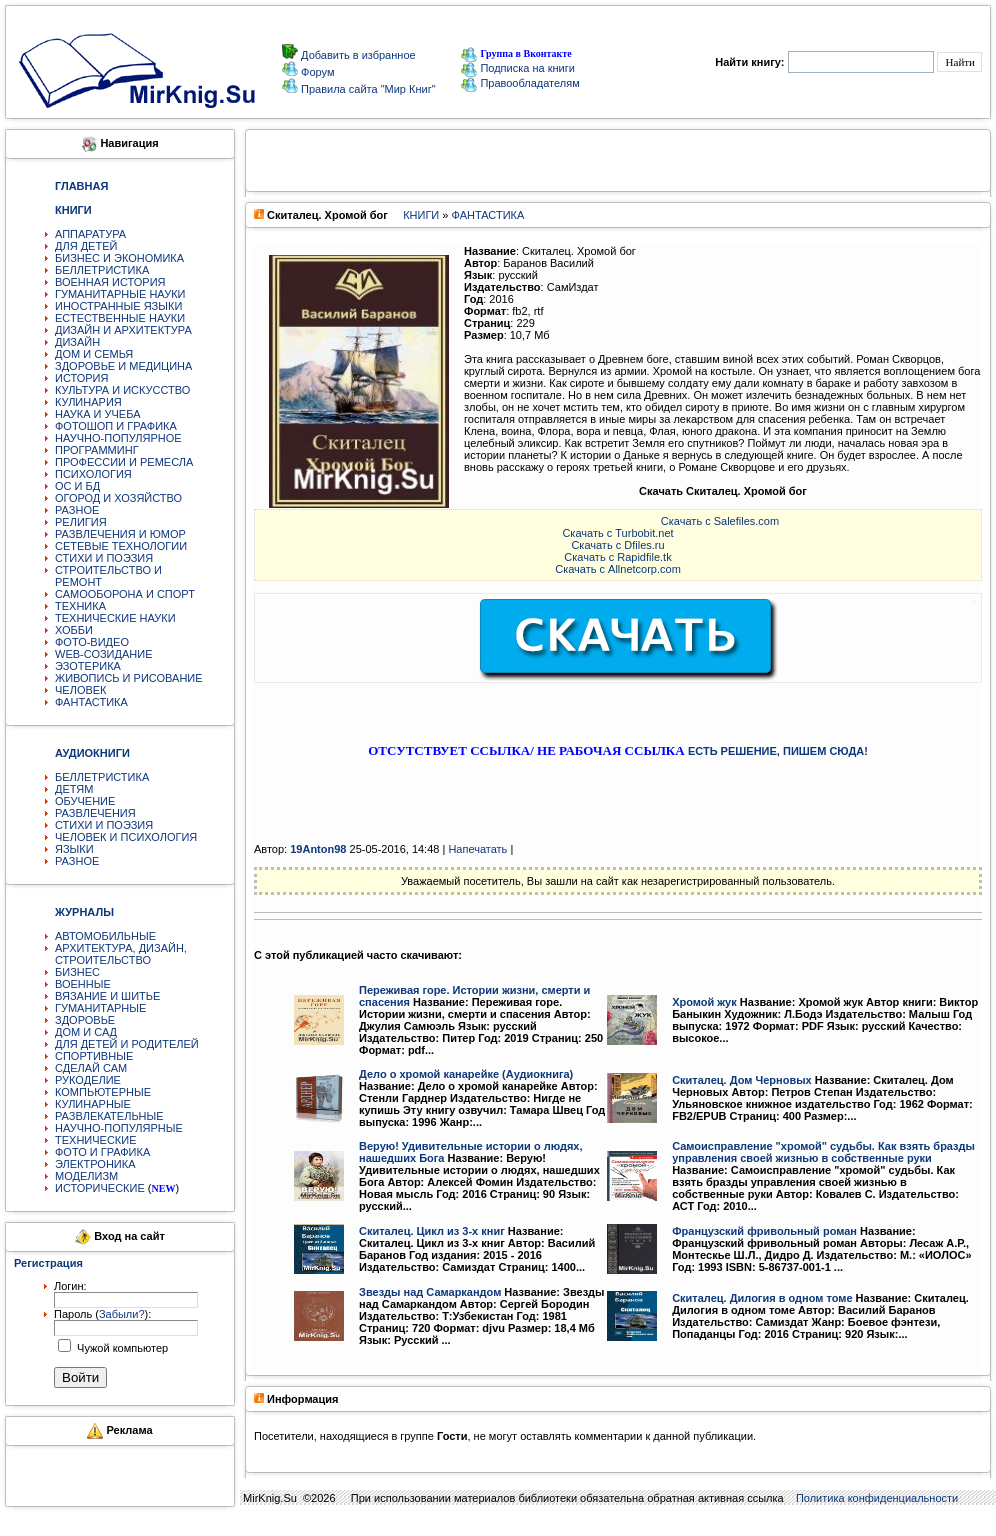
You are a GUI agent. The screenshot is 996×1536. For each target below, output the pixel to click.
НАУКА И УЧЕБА (98, 414)
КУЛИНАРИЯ (88, 402)
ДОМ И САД (86, 1032)
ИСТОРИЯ (81, 378)
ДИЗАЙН (77, 342)
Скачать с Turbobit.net (617, 533)
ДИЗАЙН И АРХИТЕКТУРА (123, 330)
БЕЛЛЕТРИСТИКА (102, 270)
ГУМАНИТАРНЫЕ (100, 1008)
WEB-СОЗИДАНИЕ (104, 654)
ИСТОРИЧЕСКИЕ (100, 1188)
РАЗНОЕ (77, 510)
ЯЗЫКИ (74, 849)
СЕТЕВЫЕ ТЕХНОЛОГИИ (121, 546)
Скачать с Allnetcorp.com (618, 569)
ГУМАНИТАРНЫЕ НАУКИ (120, 294)
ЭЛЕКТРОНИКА (95, 1164)
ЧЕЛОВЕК (81, 690)
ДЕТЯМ (74, 789)
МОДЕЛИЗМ (86, 1176)
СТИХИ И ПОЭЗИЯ (104, 558)
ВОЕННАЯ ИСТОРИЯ (110, 282)
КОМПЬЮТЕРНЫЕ (103, 1092)
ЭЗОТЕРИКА (88, 666)
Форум (316, 72)
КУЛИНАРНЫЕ (93, 1104)
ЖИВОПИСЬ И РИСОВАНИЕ (129, 678)
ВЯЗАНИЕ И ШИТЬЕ (107, 996)
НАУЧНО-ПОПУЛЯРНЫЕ (119, 1128)
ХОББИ (74, 630)
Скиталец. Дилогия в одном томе (762, 1298)
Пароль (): (102, 1314)
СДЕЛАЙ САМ (91, 1068)
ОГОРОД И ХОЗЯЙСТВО (118, 498)
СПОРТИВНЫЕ (94, 1056)
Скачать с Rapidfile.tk (617, 557)
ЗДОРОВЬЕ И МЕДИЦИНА (123, 366)
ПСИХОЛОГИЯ (93, 474)
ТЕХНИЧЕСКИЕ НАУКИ (115, 618)
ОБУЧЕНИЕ (85, 801)
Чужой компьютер (121, 1348)
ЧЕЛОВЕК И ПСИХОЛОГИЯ (126, 837)
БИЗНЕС (77, 972)
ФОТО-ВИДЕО (92, 642)
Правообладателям (520, 83)
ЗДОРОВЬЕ (85, 1020)
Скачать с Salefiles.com (720, 521)
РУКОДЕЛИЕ (88, 1080)
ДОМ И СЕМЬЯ (94, 354)
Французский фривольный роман (764, 1231)
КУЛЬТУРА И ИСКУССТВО (122, 390)
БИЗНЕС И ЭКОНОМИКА (119, 258)
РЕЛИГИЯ (81, 522)
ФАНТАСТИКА (91, 702)
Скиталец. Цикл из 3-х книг (432, 1231)
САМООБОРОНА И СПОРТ (125, 594)
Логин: (70, 1286)
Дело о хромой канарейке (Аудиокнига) (466, 1074)
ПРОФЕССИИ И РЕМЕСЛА (124, 462)
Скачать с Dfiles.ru (617, 545)
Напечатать (477, 849)
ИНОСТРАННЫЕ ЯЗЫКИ (118, 306)
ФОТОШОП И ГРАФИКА (116, 426)
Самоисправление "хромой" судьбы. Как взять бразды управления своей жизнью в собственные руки (823, 1152)
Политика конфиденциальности (877, 1498)
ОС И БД (77, 486)
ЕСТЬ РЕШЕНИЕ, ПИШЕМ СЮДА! (778, 751)
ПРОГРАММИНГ (97, 450)
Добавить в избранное (357, 55)
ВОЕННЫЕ (83, 984)
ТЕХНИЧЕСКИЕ (96, 1140)
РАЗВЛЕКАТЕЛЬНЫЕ (109, 1116)
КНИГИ (421, 215)
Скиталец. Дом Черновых (742, 1080)
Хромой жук (704, 1002)
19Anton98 (318, 849)
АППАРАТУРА (90, 234)
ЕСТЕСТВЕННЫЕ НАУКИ (120, 318)
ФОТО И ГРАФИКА (102, 1152)
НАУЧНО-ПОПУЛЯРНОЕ (118, 438)
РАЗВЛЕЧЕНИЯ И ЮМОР (120, 534)
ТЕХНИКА (80, 606)
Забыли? (122, 1314)
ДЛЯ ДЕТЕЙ (86, 246)
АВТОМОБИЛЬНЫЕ (105, 936)
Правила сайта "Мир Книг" (367, 89)
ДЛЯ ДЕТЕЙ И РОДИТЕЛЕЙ (127, 1044)
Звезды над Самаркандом (430, 1292)
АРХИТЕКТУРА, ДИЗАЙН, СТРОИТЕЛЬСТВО (121, 954)
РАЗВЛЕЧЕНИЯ (95, 813)
